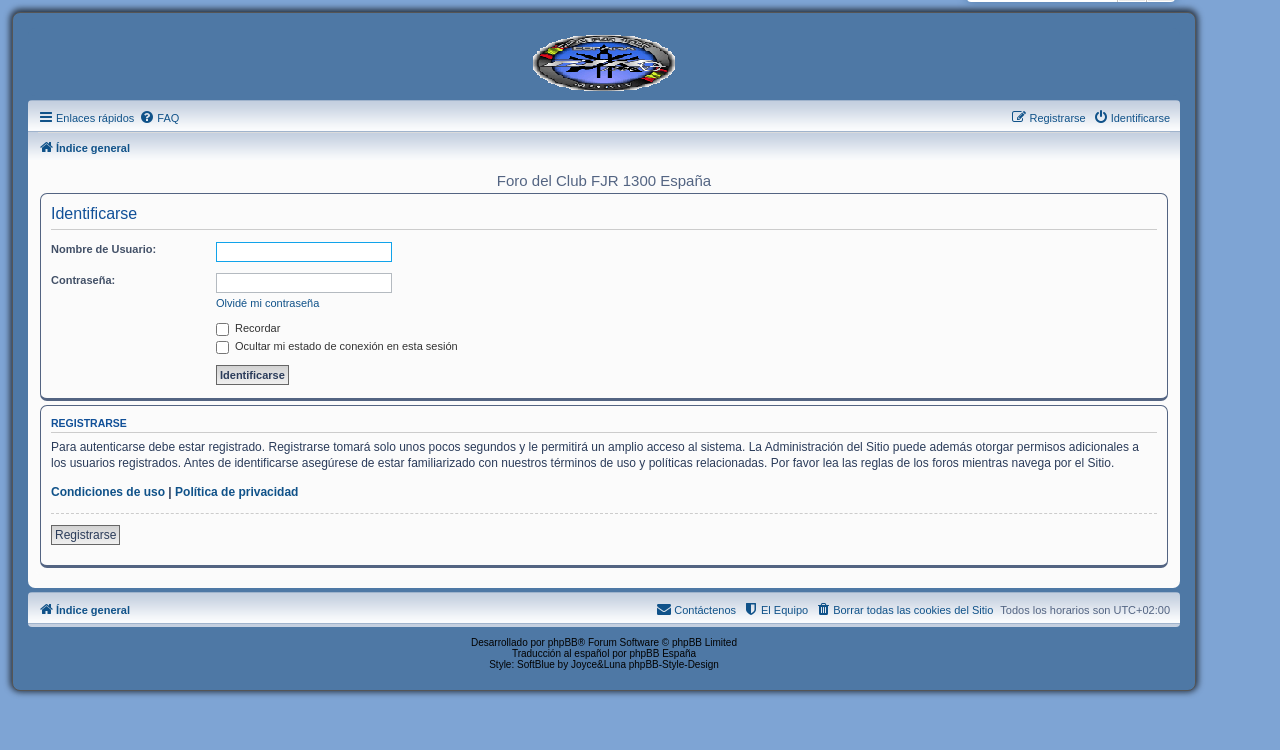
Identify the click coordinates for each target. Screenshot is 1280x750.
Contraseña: (83, 280)
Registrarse (85, 535)
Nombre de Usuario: (103, 249)
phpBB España (662, 653)
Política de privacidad (236, 492)
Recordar (248, 328)
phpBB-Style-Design (674, 664)
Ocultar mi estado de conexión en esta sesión (337, 346)
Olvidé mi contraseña (267, 303)
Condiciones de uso (108, 492)
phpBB (563, 642)
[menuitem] (159, 118)
